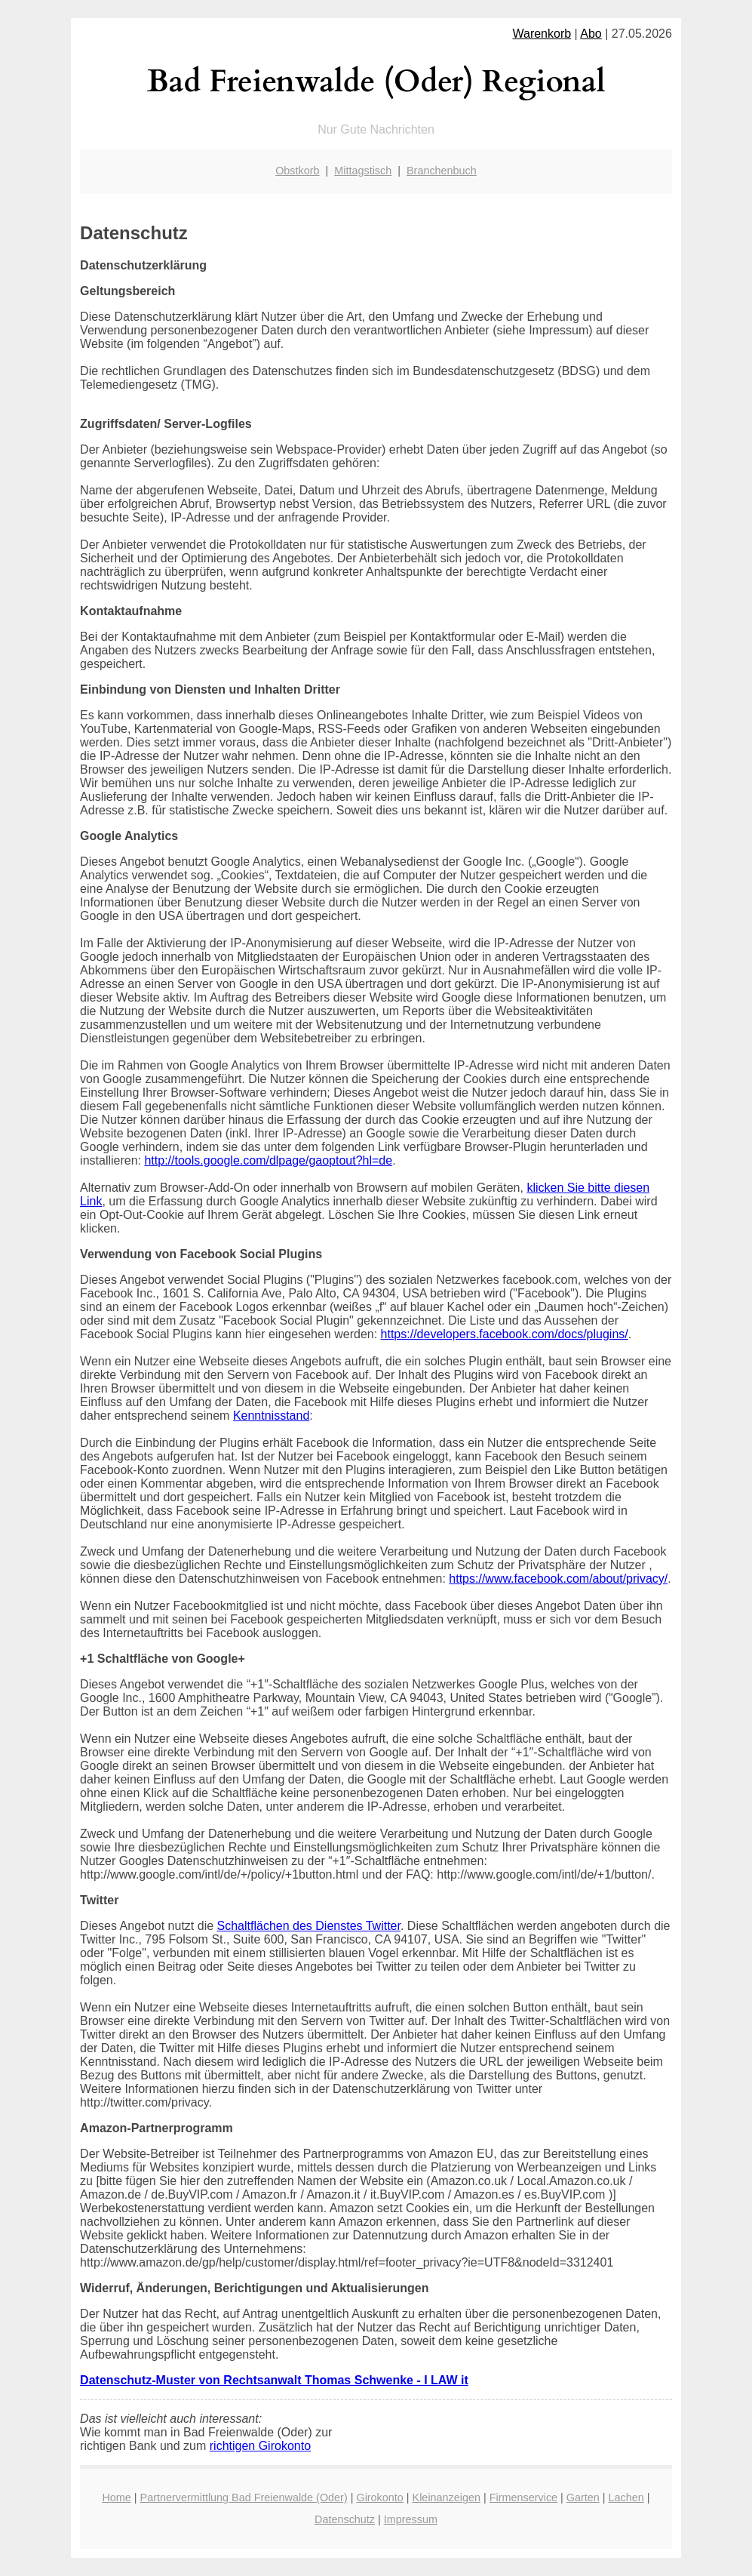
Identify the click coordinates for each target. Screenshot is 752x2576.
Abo (590, 33)
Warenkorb (541, 33)
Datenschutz (345, 2519)
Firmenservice (523, 2497)
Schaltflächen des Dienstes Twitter (309, 1925)
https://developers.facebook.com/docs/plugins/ (504, 1334)
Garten (583, 2497)
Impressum (410, 2519)
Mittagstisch (362, 171)
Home (116, 2497)
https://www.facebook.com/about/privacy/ (558, 1578)
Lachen (626, 2497)
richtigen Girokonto (260, 2445)
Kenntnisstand (271, 1415)
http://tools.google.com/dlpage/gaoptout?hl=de (268, 1160)
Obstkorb (297, 171)
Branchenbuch (442, 171)
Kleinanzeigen (446, 2497)
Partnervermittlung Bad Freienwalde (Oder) (244, 2497)
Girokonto (379, 2497)
